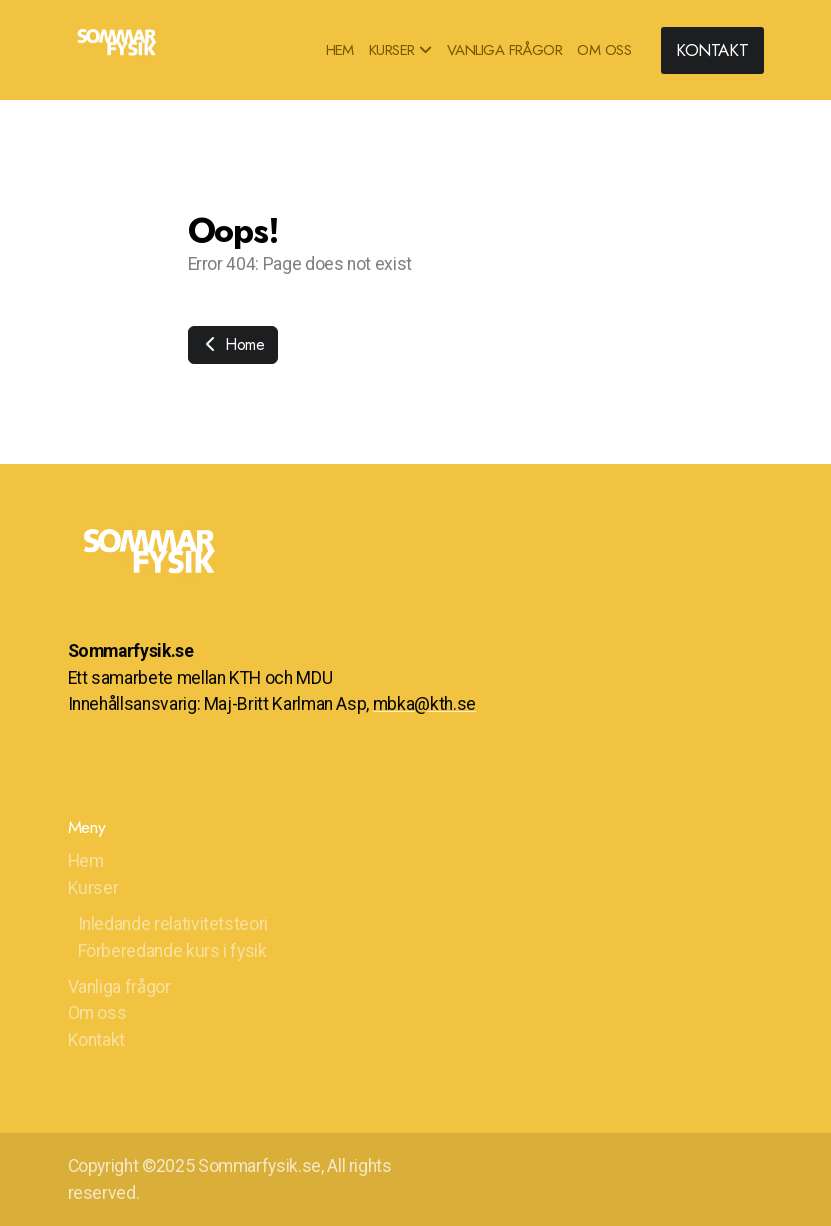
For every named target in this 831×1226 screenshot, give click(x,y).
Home (233, 344)
